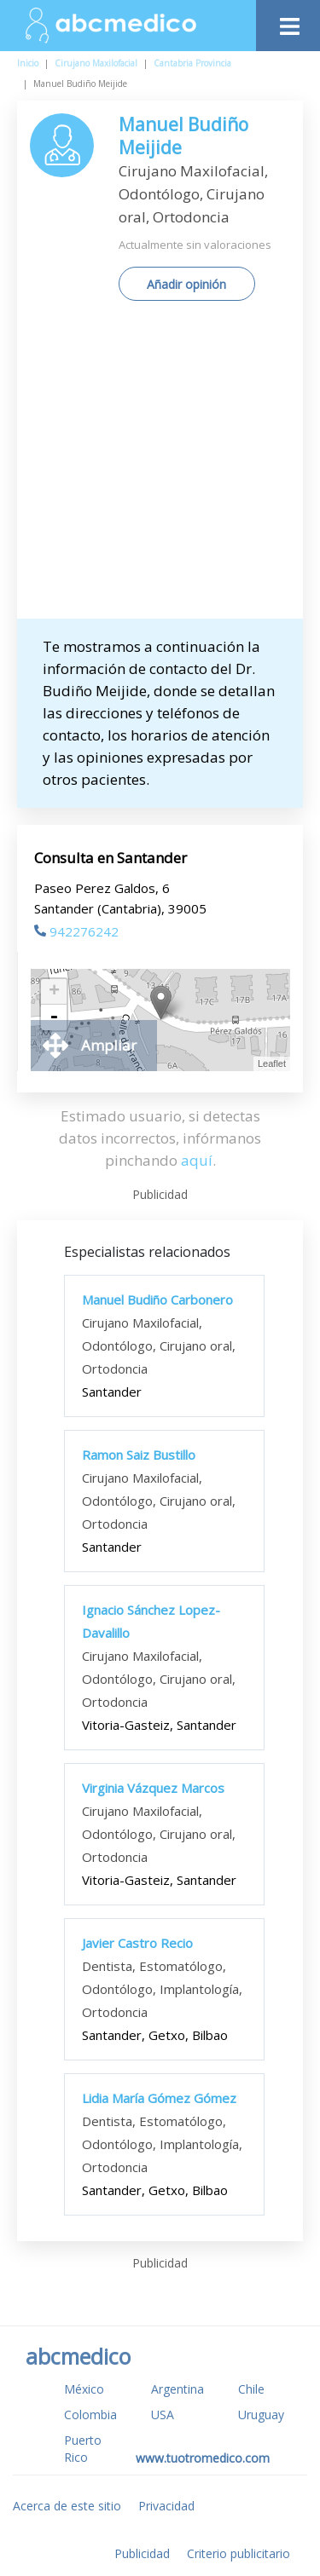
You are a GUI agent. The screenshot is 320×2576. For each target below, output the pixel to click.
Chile (251, 2389)
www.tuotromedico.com (203, 2458)
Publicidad (142, 2553)
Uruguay (261, 2414)
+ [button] (54, 992)
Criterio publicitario (238, 2553)
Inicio (27, 63)
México (84, 2389)
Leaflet (272, 1063)
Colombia (90, 2414)
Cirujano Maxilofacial (96, 63)
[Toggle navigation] (288, 21)
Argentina (177, 2389)
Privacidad (166, 2506)
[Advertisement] (160, 466)
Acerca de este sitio (67, 2506)
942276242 (76, 931)
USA (162, 2414)
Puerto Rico (83, 2448)
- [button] (54, 1017)
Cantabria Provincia (192, 63)
